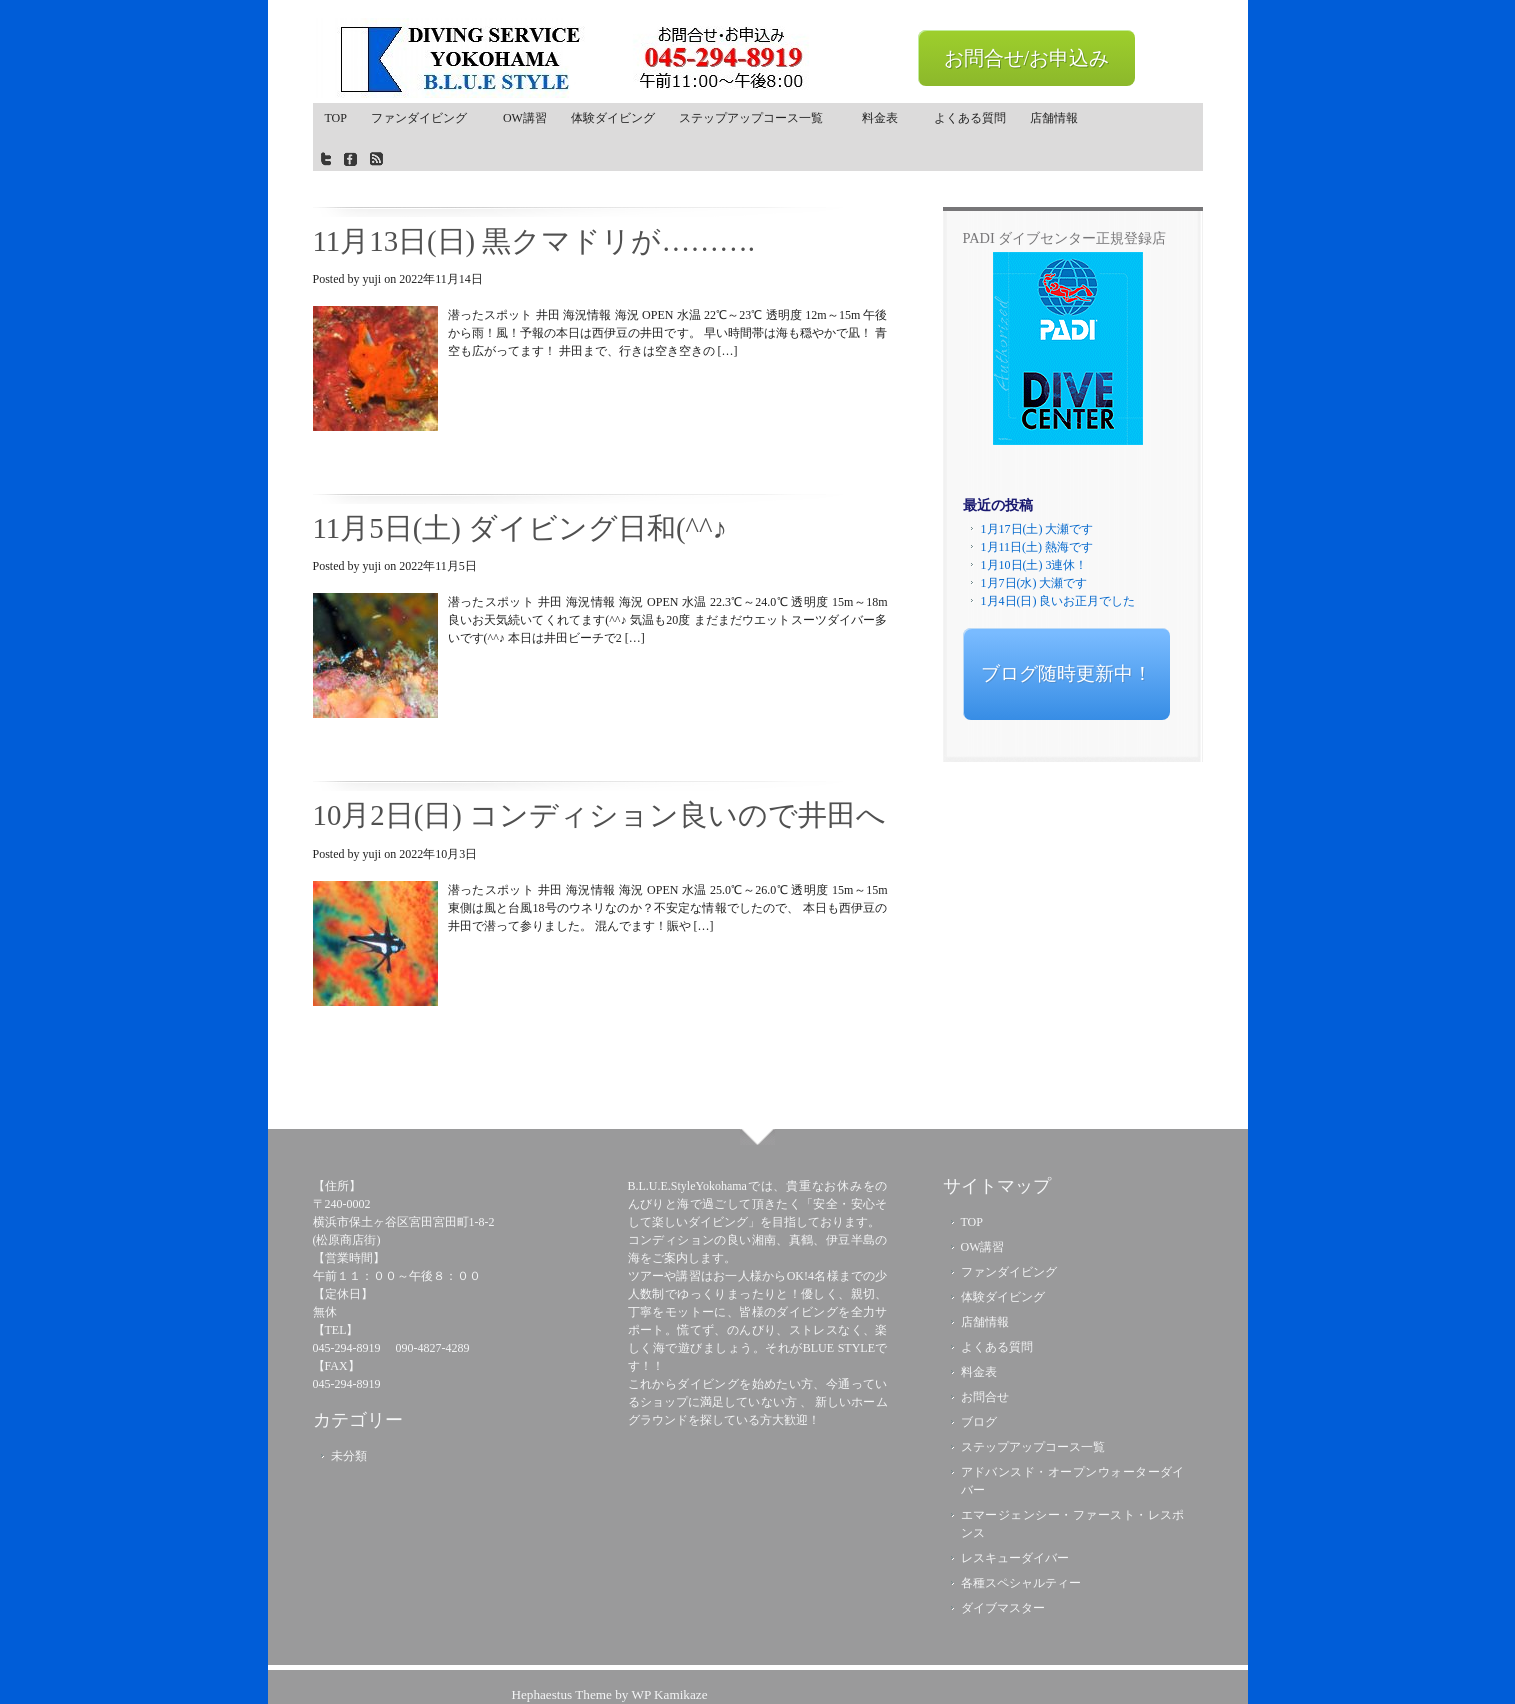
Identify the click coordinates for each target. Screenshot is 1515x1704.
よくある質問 (970, 118)
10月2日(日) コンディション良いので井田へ (600, 815)
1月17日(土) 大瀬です (1037, 529)
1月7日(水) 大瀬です (1034, 583)
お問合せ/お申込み (1027, 58)
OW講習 (525, 118)
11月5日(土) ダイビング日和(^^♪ (520, 528)
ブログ (979, 1422)
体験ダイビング (613, 118)
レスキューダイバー (1015, 1558)
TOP (336, 118)
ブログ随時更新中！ (1066, 673)
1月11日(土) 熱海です (1037, 547)
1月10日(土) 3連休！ (1034, 565)
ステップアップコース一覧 (754, 122)
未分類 (349, 1456)
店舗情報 (1054, 118)
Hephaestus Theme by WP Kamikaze (609, 1694)
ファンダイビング (425, 118)
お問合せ (985, 1397)
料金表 (886, 118)
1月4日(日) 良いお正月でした (1058, 601)
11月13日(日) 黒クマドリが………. (534, 241)
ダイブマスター (1003, 1608)
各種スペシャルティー (1021, 1583)
